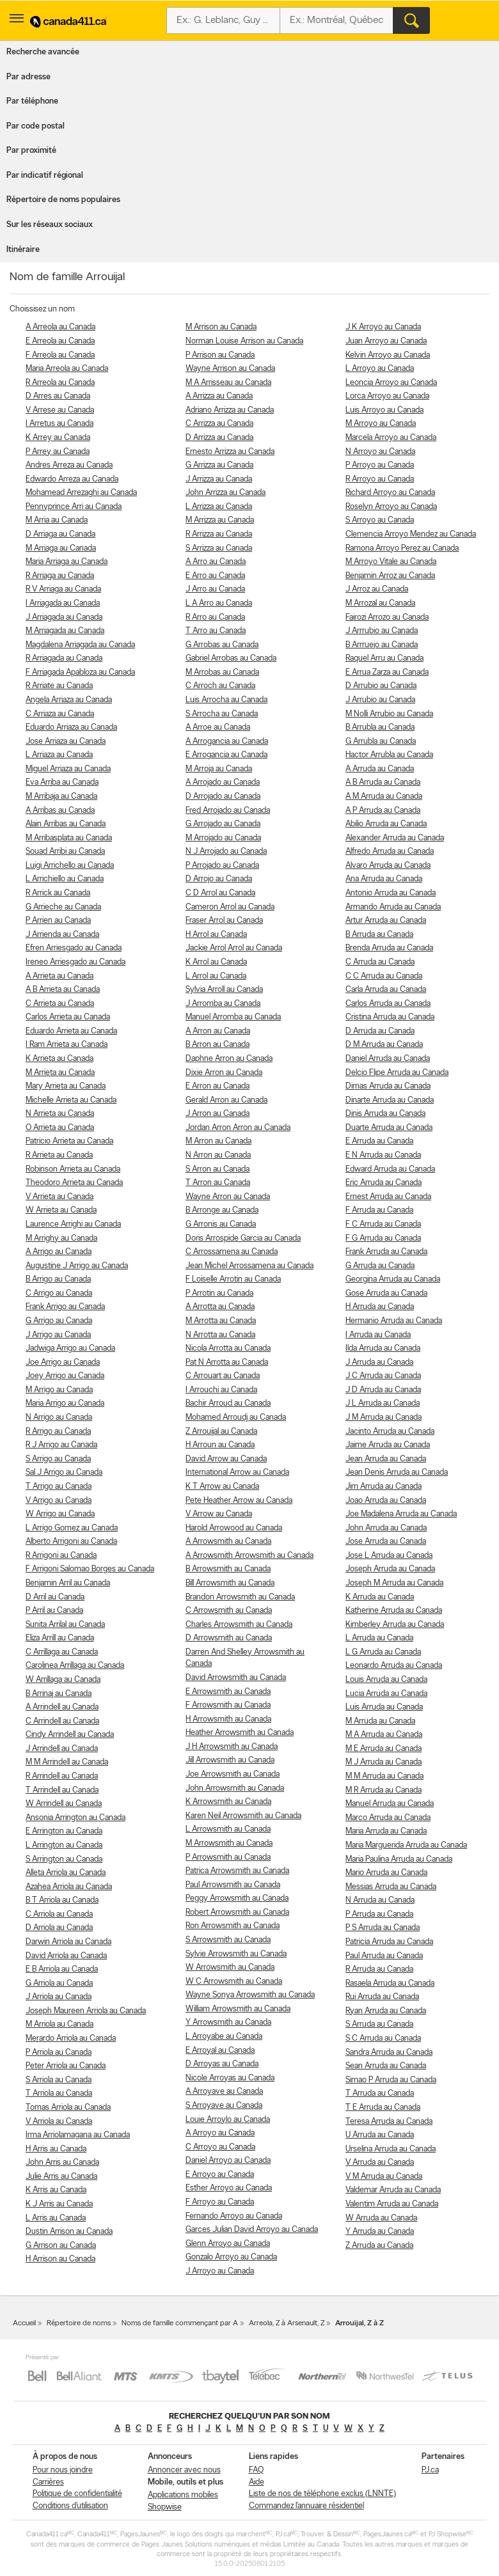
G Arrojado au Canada (223, 824)
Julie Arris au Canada (61, 2176)
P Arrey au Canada (58, 452)
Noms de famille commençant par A (180, 2323)
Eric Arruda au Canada (383, 1183)
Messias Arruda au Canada (390, 1887)
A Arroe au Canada (218, 727)
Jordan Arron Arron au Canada (238, 1128)
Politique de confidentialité (77, 2494)
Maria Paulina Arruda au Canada (398, 1859)
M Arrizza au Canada (220, 520)
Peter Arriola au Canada (66, 2066)
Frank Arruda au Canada (386, 1252)
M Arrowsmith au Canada (229, 1843)
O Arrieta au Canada (60, 1128)
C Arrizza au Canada (219, 424)
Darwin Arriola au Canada (68, 1942)
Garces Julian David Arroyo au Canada (252, 2230)
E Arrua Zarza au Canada (387, 672)
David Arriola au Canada (66, 1956)
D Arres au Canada (58, 396)
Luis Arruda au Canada (384, 1707)
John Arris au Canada (62, 2162)
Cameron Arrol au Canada (230, 907)
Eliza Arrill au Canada (60, 1638)
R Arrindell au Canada (62, 1776)
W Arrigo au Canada (60, 1514)
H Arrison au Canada (60, 2259)
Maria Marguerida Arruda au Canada (406, 1845)
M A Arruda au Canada (383, 1735)
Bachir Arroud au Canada (228, 1403)
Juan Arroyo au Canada (386, 341)
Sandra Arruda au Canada (388, 2052)
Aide (256, 2482)
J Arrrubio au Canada (381, 631)
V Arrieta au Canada (59, 1197)
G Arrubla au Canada (380, 741)
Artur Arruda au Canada (385, 920)
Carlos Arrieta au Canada (68, 1017)
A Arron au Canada (218, 1031)
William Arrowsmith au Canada (238, 2009)
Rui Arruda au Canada (382, 1997)
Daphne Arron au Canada (229, 1059)
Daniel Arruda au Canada (387, 1059)
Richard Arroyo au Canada (390, 493)
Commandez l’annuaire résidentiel (306, 2506)
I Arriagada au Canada (63, 603)
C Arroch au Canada (220, 686)
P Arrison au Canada (220, 355)
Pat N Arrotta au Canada (227, 1362)
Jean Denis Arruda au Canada (396, 1472)
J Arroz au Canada (376, 589)
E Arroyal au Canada (220, 2050)
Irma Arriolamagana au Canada (78, 2135)
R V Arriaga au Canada (63, 589)
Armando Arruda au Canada (393, 907)
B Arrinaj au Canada (58, 1694)
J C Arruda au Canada (383, 1376)
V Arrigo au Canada (58, 1500)
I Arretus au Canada (59, 424)
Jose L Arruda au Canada (388, 1555)
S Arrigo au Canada (58, 1459)
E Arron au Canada (217, 1086)
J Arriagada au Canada (64, 617)
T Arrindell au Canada (62, 1790)
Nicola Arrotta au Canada (228, 1348)
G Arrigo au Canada (59, 1321)
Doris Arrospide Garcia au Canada (243, 1238)
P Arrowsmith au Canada (228, 1857)
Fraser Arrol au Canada (224, 920)
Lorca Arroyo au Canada (387, 396)
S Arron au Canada (217, 1169)
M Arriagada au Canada (65, 631)
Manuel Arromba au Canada (233, 1017)
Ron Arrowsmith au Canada (233, 1926)
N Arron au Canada (218, 1155)
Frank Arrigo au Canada (65, 1307)
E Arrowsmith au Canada (228, 1692)
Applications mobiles (183, 2495)
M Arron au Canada (218, 1141)
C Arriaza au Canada (60, 714)
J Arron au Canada (217, 1114)
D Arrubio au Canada (380, 686)
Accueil (24, 2323)
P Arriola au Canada (58, 2052)
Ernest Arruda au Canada (388, 1197)
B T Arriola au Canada (62, 1900)
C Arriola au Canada (59, 1914)
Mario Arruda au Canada (386, 1873)
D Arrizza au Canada (219, 438)
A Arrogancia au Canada (227, 741)
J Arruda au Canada (379, 1362)
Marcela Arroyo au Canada (390, 438)
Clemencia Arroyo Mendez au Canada (410, 534)
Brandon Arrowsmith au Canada (240, 1597)
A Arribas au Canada (60, 810)
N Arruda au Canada (380, 1900)
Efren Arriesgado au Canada (74, 948)
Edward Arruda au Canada (390, 1169)
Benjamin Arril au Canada (68, 1583)
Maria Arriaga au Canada (66, 562)
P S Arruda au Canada (382, 1928)
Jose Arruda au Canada (385, 1541)
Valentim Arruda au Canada (391, 2204)
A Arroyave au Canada (224, 2091)
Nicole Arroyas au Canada (230, 2078)
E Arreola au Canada (60, 341)
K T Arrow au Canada (222, 1486)
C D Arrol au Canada (220, 893)
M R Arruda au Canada (383, 1790)
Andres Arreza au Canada (69, 465)
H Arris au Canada (56, 2149)
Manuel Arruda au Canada (389, 1804)
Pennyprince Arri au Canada (74, 507)
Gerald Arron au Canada (226, 1100)
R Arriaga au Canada (60, 576)
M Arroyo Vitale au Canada (390, 562)
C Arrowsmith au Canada (229, 1610)
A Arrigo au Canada (58, 1252)
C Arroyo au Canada (220, 2147)
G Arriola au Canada (59, 1983)
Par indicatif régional (44, 175)
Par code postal (35, 126)
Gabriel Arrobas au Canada (231, 658)
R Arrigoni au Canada (61, 1555)
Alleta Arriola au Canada (66, 1873)
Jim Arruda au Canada (383, 1486)
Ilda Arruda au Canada (382, 1348)
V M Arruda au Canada (383, 2176)
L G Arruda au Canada (383, 1652)
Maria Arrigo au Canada (65, 1403)
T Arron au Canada (218, 1183)
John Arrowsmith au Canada (235, 1788)
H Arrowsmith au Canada (228, 1719)
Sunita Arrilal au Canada (65, 1625)
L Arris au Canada (56, 2218)
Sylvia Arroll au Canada (224, 990)
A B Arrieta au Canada (63, 990)
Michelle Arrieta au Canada (71, 1100)
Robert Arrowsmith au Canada (237, 1912)
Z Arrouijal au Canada (221, 1431)
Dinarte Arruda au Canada (389, 1100)
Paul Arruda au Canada (384, 1956)
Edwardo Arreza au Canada (72, 479)
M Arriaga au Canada (61, 548)
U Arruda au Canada (379, 2135)
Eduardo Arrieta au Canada (71, 1031)
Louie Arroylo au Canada (228, 2120)
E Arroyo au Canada (220, 2175)
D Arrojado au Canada (223, 796)
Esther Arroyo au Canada (229, 2188)
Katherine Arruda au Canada (393, 1610)
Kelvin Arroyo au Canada (387, 355)
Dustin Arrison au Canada (69, 2231)
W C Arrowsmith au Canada (234, 1981)
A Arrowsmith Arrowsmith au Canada (249, 1555)
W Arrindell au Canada (64, 1804)
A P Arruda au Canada (382, 810)
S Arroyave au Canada (224, 2105)
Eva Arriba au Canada (62, 782)
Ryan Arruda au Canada (385, 2011)
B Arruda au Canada (379, 935)
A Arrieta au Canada (59, 976)
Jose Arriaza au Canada (66, 741)
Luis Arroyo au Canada (384, 410)
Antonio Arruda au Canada (390, 893)
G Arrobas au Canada (222, 645)
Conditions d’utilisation (70, 2506)
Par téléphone (32, 101)
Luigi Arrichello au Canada (70, 865)
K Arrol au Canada (216, 962)
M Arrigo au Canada (59, 1390)
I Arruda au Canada (378, 1335)
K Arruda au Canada (379, 1597)
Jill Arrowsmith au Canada (230, 1760)
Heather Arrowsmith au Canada (240, 1733)
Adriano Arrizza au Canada (230, 410)
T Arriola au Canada (59, 2093)
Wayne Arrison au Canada (230, 369)
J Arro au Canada (215, 589)
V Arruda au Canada (379, 2162)
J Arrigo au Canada (58, 1335)
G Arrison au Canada (61, 2246)
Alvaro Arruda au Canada (388, 865)
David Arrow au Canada (226, 1459)
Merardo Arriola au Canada (71, 2038)
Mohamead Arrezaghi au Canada (81, 493)
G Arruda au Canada (380, 1266)
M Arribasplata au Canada (69, 838)
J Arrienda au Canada (62, 935)
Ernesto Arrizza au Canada (230, 452)
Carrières (48, 2482)
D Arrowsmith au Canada (229, 1638)
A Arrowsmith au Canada (228, 1541)
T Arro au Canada (216, 631)
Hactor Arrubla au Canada (389, 755)
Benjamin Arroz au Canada (390, 576)
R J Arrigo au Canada (61, 1445)
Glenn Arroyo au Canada (228, 2244)
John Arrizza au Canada (225, 493)
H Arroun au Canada (220, 1445)
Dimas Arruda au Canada (388, 1086)
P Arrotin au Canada (219, 1293)
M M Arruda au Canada (384, 1776)
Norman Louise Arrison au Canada (244, 341)
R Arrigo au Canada (58, 1431)
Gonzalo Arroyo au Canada (231, 2257)
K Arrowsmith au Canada (228, 1802)
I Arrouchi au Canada (221, 1390)
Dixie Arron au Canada (224, 1073)
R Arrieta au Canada (59, 1155)
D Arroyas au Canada (222, 2064)
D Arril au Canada (55, 1597)
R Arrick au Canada (58, 893)
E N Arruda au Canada (383, 1155)
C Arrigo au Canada (59, 1293)
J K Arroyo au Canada (383, 327)
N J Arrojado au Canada (226, 851)
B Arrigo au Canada (58, 1279)
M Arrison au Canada (221, 327)
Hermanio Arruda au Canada (393, 1321)
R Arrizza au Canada (219, 534)
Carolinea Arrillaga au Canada (75, 1665)
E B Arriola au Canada (62, 1969)
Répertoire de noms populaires (63, 200)
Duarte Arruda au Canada (388, 1128)
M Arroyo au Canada (380, 424)
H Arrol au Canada (216, 935)
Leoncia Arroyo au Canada (391, 383)
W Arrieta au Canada (61, 1210)
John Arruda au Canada (386, 1528)
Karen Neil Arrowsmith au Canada (243, 1816)
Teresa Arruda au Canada (388, 2121)
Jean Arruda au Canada (385, 1459)
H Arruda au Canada (379, 1307)
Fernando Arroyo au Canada (234, 2216)
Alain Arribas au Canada (66, 824)
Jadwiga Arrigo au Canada (70, 1348)
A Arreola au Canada (60, 327)
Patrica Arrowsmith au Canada (237, 1871)
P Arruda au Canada (379, 1914)
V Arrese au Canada (60, 410)
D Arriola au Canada (59, 1928)
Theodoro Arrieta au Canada (74, 1183)
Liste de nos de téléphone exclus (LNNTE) (322, 2494)
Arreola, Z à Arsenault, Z (286, 2323)
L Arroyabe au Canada (224, 2036)
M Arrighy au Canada (61, 1238)
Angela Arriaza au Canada (69, 700)
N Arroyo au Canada (380, 452)
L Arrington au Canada (64, 1845)
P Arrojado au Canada (222, 865)
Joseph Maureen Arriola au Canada (86, 2011)
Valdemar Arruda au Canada (393, 2190)
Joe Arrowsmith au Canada (233, 1774)
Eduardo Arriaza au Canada (71, 727)
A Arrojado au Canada (223, 782)
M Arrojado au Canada (223, 838)
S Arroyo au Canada (379, 520)
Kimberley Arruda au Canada (394, 1625)
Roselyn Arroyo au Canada (391, 507)
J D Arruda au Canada (383, 1390)
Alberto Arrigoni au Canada (71, 1541)
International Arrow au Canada (237, 1472)
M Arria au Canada (57, 520)
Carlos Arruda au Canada (388, 1004)
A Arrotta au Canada (220, 1307)
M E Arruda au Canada (383, 1749)
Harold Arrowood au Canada (234, 1528)
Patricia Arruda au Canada (389, 1942)
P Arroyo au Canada (379, 465)
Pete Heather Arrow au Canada (239, 1500)
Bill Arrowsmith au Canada (230, 1583)
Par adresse (28, 77)
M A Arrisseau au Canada (228, 383)
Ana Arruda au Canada (383, 879)
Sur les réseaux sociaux (49, 225)
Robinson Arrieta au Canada (73, 1169)
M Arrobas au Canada (222, 672)
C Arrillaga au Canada (62, 1652)
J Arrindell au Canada (62, 1749)
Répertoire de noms (79, 2323)
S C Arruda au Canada (383, 2038)
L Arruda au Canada (379, 1638)
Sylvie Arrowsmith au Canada (236, 1954)
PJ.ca (430, 2470)
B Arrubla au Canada (380, 727)
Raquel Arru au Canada (384, 658)
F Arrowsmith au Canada (228, 1705)
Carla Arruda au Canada (385, 990)
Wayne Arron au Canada (228, 1197)
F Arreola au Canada (60, 355)
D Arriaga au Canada (60, 534)
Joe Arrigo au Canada (63, 1362)
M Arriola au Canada (59, 2024)
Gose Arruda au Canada (386, 1293)
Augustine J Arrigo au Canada (77, 1266)
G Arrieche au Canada (63, 907)
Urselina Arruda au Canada (390, 2149)
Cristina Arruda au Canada (389, 1017)
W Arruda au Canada (381, 2218)
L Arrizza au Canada (219, 507)
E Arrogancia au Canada (226, 755)
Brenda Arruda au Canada (389, 948)
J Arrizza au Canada (219, 479)
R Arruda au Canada (379, 1969)
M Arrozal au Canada (380, 603)
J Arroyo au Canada (220, 2271)
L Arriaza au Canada (59, 755)
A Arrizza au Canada (219, 396)
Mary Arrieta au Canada (66, 1086)
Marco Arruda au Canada (388, 1818)
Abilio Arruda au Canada (386, 824)
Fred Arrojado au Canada (228, 810)
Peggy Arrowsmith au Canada (237, 1898)
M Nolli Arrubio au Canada (389, 714)
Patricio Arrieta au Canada (69, 1141)
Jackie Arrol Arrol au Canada (234, 948)
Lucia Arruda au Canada (386, 1694)
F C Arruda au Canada (383, 1224)
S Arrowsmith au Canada (228, 1940)
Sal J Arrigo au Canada (64, 1472)
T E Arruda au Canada (382, 2107)
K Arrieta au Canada (59, 1059)
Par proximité (31, 150)
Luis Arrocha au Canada (226, 700)
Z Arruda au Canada (379, 2246)
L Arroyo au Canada (379, 369)
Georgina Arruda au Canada (392, 1279)
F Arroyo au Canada (220, 2202)
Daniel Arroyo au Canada (228, 2160)
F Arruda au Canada (379, 1210)
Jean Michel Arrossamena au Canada (249, 1266)
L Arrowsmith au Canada (228, 1829)
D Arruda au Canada (380, 1031)
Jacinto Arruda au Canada (389, 1431)
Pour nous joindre (63, 2470)
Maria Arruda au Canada (386, 1831)
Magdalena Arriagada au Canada (80, 645)
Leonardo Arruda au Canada (393, 1665)
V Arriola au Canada (59, 2121)
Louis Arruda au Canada (386, 1680)
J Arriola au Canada (58, 1997)
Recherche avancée (42, 52)
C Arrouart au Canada (223, 1376)
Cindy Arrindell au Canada (70, 1735)
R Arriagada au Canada (64, 658)
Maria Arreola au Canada (67, 369)
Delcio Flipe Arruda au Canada (396, 1073)
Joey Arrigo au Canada (65, 1376)
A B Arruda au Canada (382, 782)
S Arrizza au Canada (219, 548)
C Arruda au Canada (380, 962)
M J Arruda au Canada (383, 1762)
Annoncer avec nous (184, 2470)
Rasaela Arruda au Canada (389, 1983)
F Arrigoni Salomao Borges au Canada (90, 1569)
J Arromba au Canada (223, 1004)
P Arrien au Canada (58, 920)
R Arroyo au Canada (379, 479)
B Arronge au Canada (222, 1210)
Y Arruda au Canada (379, 2231)
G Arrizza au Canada (219, 465)
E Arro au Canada (215, 576)
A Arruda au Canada (379, 769)
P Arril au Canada (54, 1610)
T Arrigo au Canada (58, 1486)
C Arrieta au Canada (60, 1004)
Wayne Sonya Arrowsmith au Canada (250, 1995)
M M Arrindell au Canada (67, 1762)
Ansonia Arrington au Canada (75, 1818)
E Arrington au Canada (64, 1831)
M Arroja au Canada (219, 769)
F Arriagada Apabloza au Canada (80, 672)
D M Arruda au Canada (384, 1045)
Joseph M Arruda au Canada (394, 1583)
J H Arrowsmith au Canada (232, 1747)
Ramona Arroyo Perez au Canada (402, 548)
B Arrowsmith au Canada (228, 1569)
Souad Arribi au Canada (65, 851)
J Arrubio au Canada (380, 700)
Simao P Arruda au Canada (390, 2080)
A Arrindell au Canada (62, 1707)
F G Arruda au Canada (383, 1238)
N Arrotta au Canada (220, 1335)
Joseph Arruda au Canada (390, 1569)
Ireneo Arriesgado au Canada (75, 962)
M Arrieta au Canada (60, 1073)
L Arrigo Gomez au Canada (72, 1528)
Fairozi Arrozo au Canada (387, 617)
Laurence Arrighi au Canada (73, 1224)
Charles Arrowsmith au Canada (239, 1625)
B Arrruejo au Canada (381, 645)
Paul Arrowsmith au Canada (233, 1885)
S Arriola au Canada (58, 2080)
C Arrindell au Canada (62, 1721)
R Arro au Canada (215, 617)
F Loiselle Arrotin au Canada (233, 1279)
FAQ (256, 2470)
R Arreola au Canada (60, 383)
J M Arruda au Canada (383, 1417)
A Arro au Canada (216, 562)
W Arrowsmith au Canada (230, 1967)
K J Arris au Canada (59, 2204)
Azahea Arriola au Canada (69, 1887)
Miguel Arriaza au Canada (68, 769)
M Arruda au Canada (380, 1721)
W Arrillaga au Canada (63, 1680)
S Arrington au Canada (64, 1859)
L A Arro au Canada (219, 603)
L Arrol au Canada (216, 976)
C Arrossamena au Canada (232, 1252)
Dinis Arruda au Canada (385, 1114)
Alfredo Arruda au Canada (389, 851)
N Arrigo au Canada (59, 1417)
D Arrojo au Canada (219, 879)
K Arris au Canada (56, 2190)
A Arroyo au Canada (220, 2133)
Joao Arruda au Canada (385, 1500)
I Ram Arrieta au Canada (66, 1045)
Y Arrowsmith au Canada (228, 2022)
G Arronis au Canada (221, 1224)
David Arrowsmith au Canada (236, 1678)
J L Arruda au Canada (382, 1403)
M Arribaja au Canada (61, 796)
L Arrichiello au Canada (65, 879)
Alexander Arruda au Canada (394, 838)
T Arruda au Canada (379, 2093)
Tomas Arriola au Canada (68, 2107)
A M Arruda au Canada (383, 796)
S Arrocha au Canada (222, 714)
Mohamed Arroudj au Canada (236, 1417)
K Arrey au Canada (58, 438)
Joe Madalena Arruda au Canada (401, 1514)
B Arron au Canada (217, 1045)
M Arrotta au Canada (221, 1321)
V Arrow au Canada (219, 1514)
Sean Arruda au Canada (385, 2066)
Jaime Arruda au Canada (387, 1445)
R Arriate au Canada (59, 686)
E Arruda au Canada (379, 1141)
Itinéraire (23, 250)
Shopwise (165, 2507)
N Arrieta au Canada (60, 1114)
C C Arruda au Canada (383, 976)
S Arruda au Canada (379, 2024)
